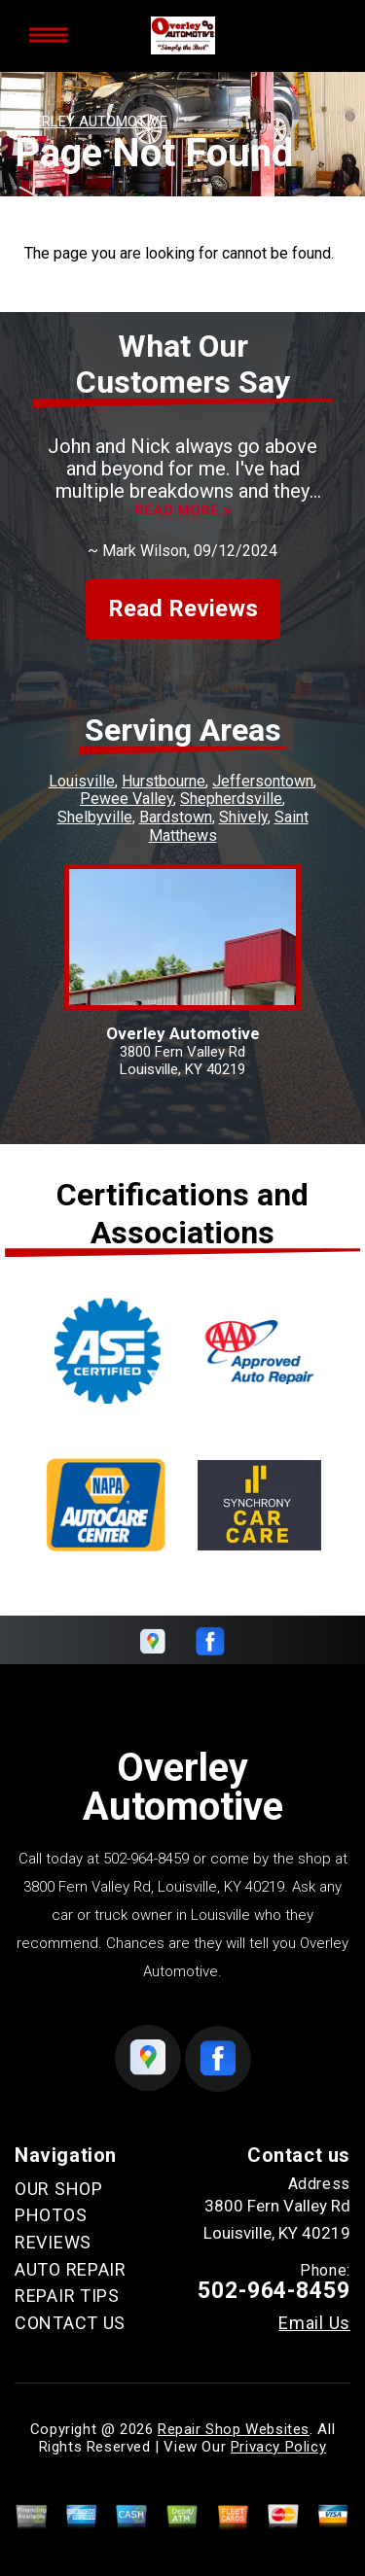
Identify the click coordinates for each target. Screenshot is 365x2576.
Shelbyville (94, 817)
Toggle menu (48, 35)
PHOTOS (51, 2215)
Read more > (182, 511)
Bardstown (175, 817)
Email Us (314, 2323)
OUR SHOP (59, 2188)
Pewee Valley (126, 798)
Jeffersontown (262, 781)
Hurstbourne (163, 781)
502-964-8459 (146, 1858)
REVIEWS (53, 2242)
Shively (243, 817)
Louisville (82, 781)
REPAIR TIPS (67, 2295)
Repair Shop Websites (234, 2429)
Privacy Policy (278, 2446)
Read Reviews (183, 608)
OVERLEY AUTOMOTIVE (91, 121)
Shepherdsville (231, 798)
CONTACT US (70, 2323)
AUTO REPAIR (71, 2269)
